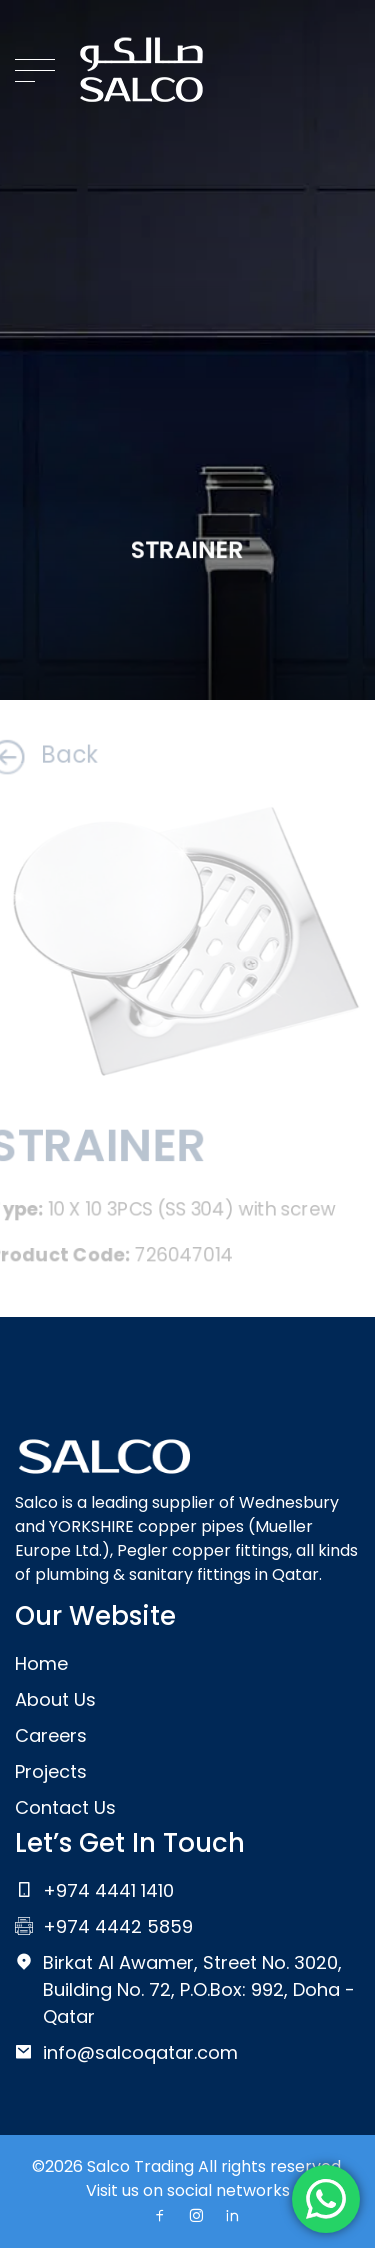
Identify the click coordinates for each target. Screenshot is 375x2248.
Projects (51, 1771)
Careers (51, 1735)
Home (41, 1663)
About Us (55, 1699)
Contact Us (65, 1807)
